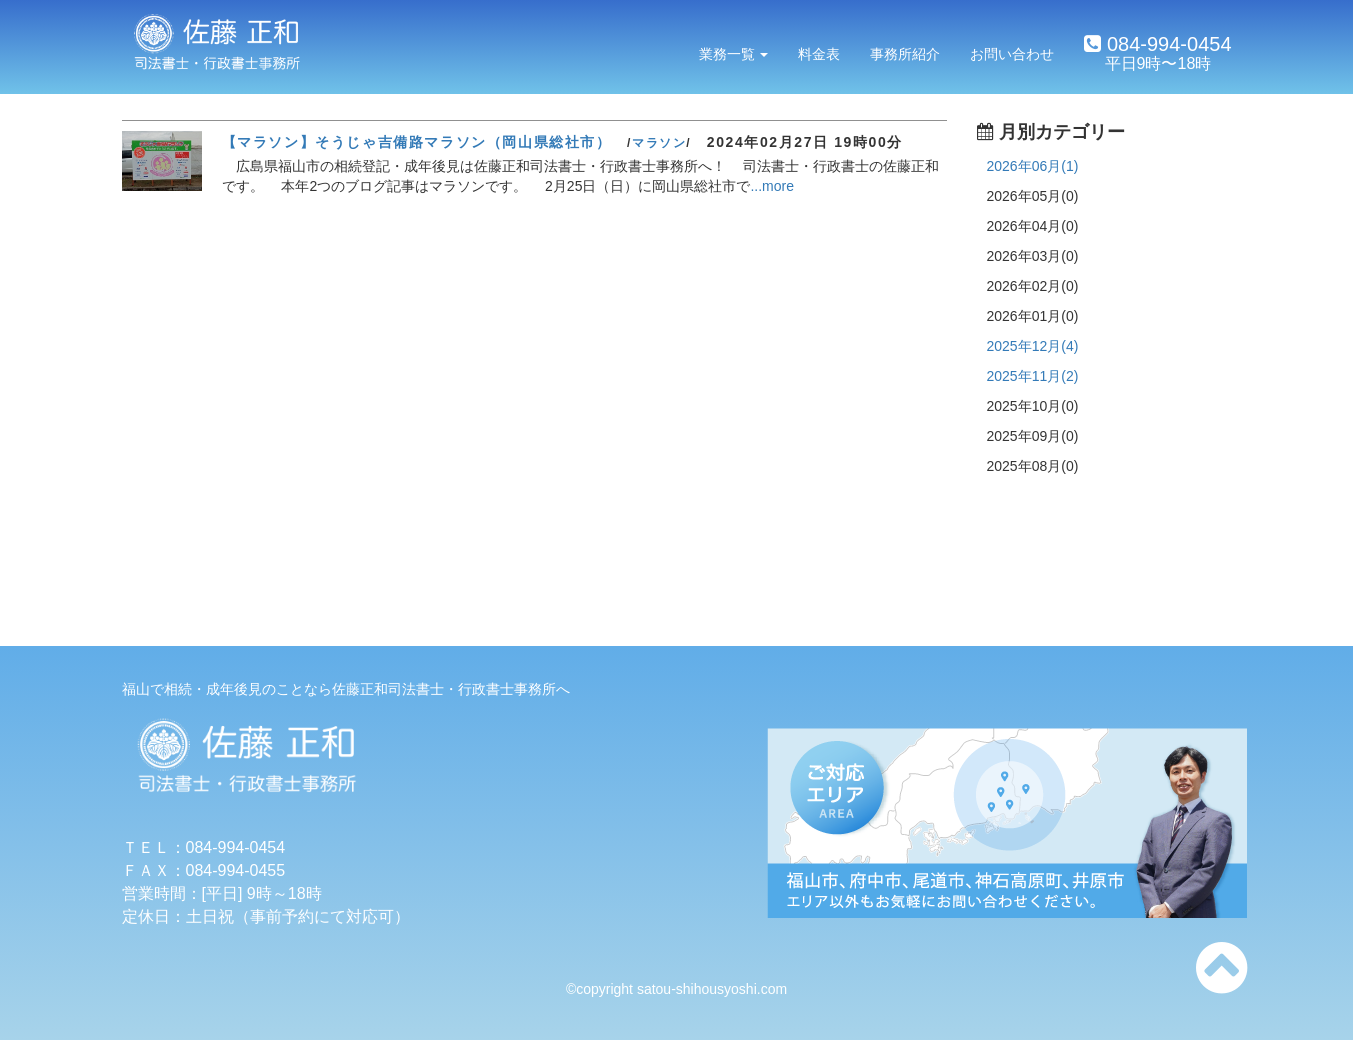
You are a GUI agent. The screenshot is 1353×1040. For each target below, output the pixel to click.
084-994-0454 (1166, 44)
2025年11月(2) (1033, 376)
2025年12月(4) (1033, 346)
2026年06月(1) (1033, 166)
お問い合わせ (1012, 54)
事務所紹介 (905, 54)
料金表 (819, 54)
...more (772, 186)
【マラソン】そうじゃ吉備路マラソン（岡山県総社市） (417, 142)
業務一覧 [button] (734, 54)
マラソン (659, 143)
